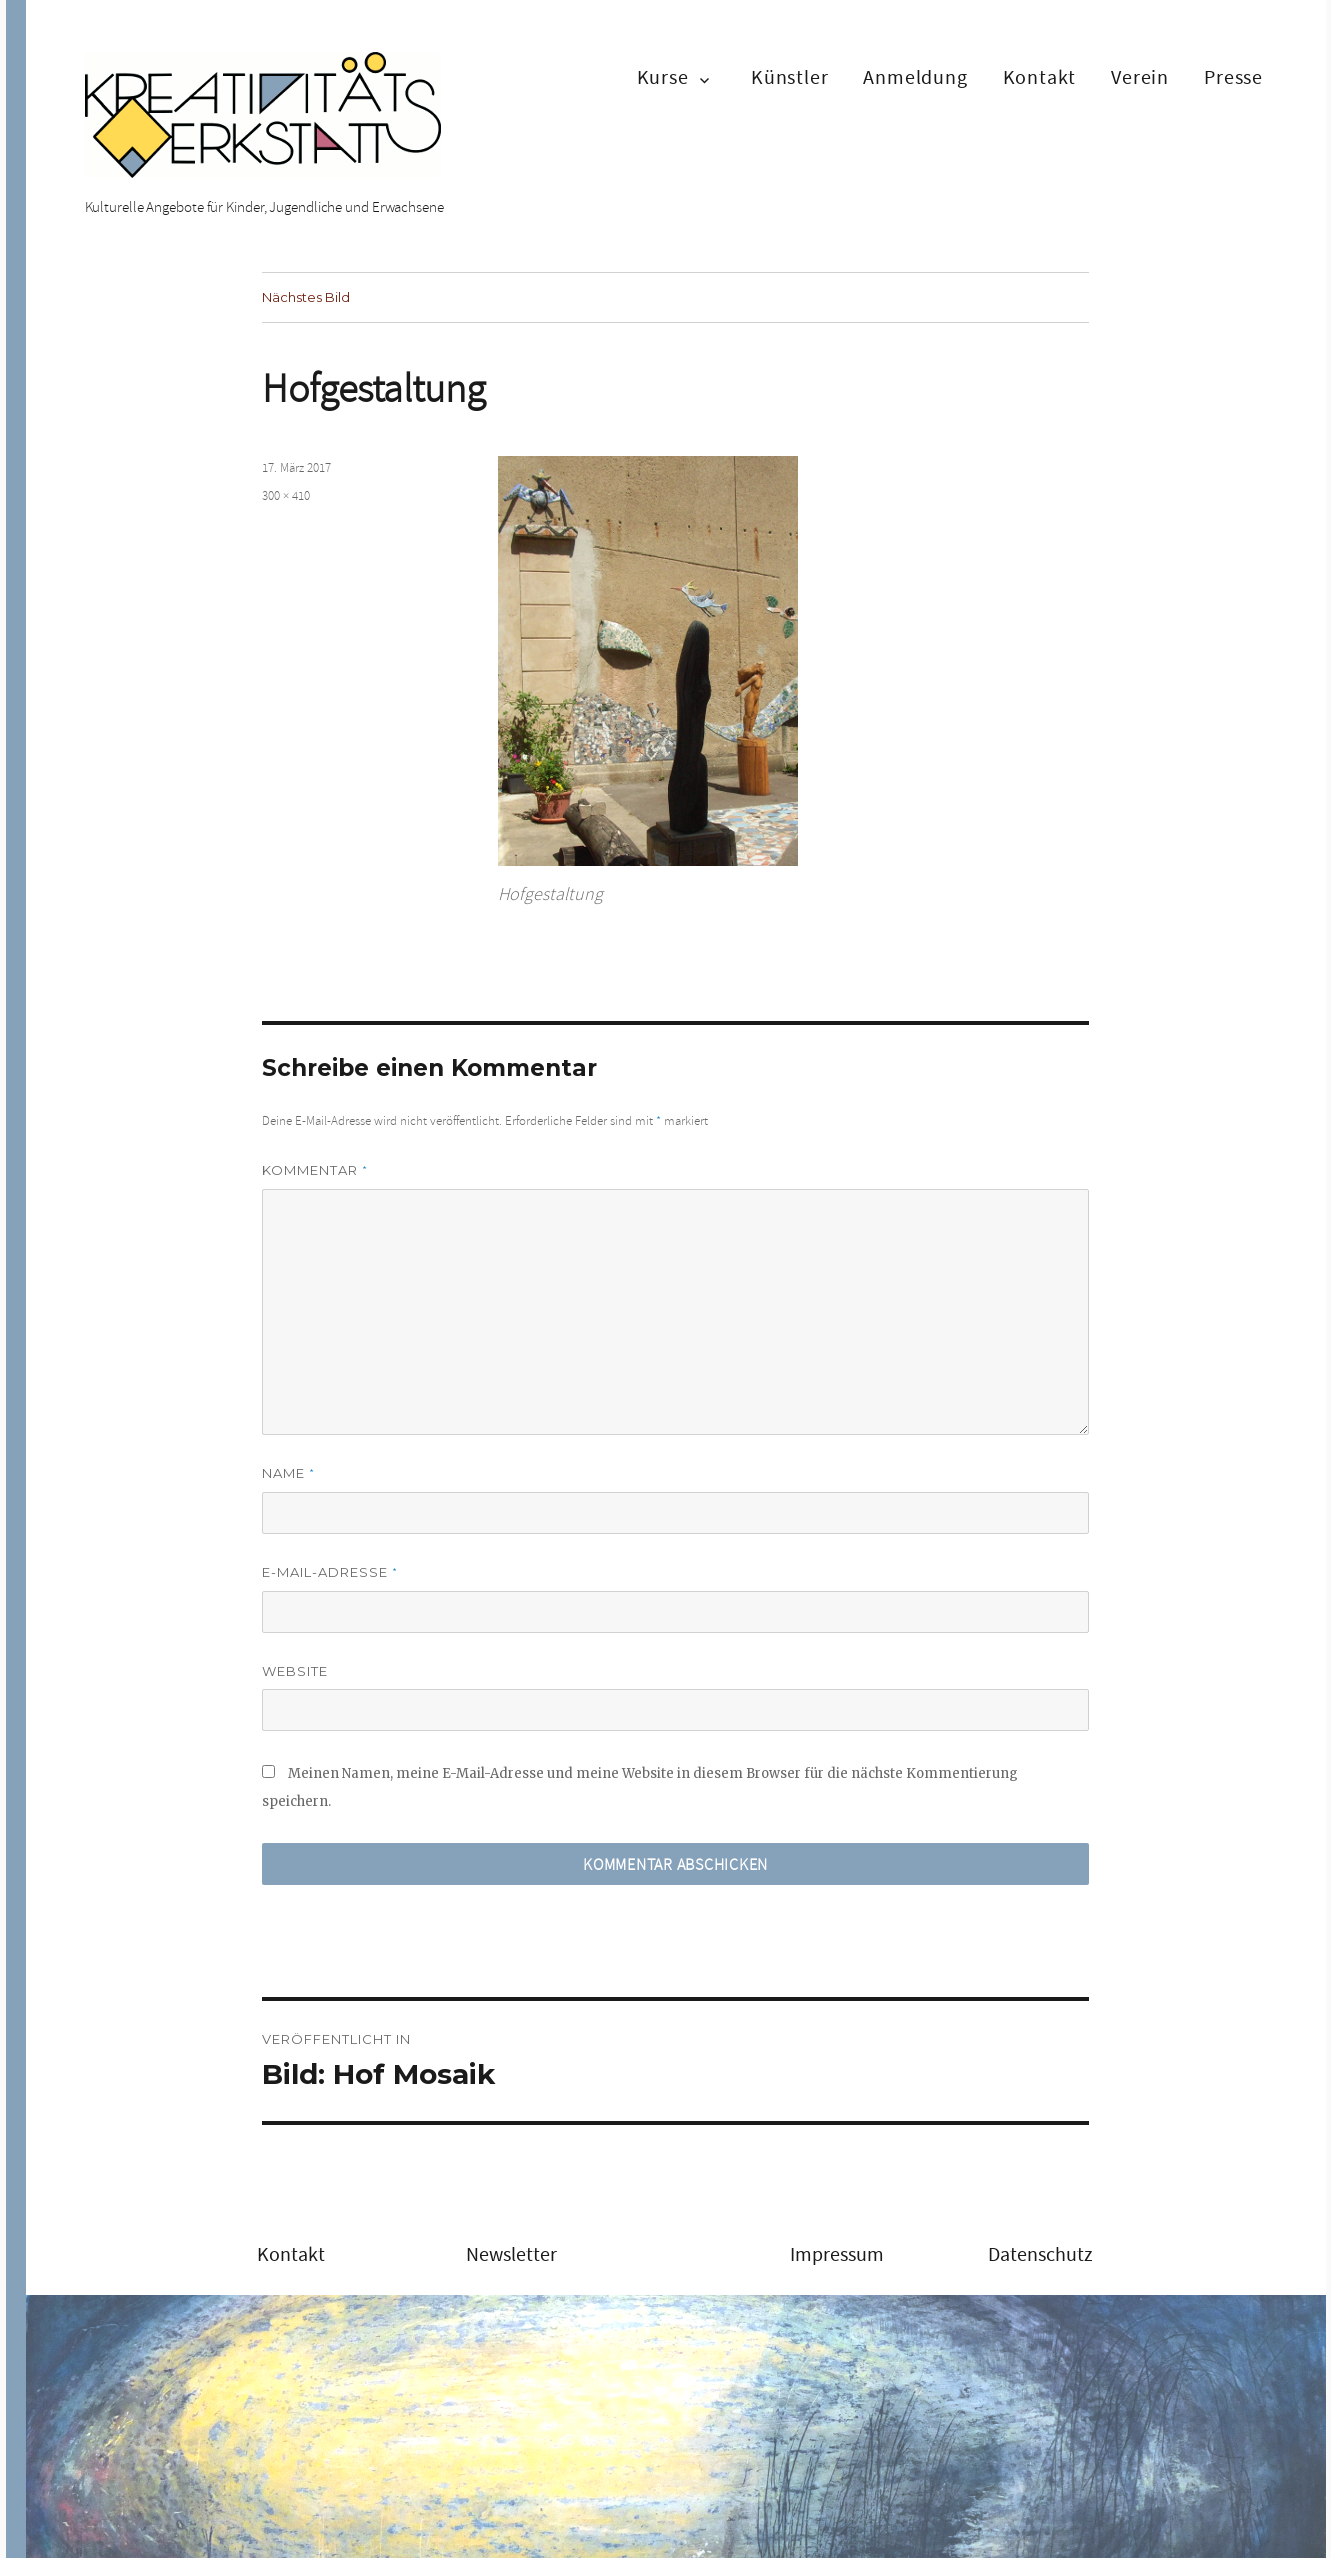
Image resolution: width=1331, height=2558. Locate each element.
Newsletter (511, 2254)
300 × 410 (286, 496)
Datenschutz (1040, 2254)
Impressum (837, 2254)
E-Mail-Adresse (330, 1572)
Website (295, 1671)
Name (288, 1473)
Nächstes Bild (306, 297)
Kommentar (315, 1170)
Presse (1233, 77)
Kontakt (1040, 77)
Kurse (663, 77)
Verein (1140, 77)
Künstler (789, 77)
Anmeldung (915, 77)
